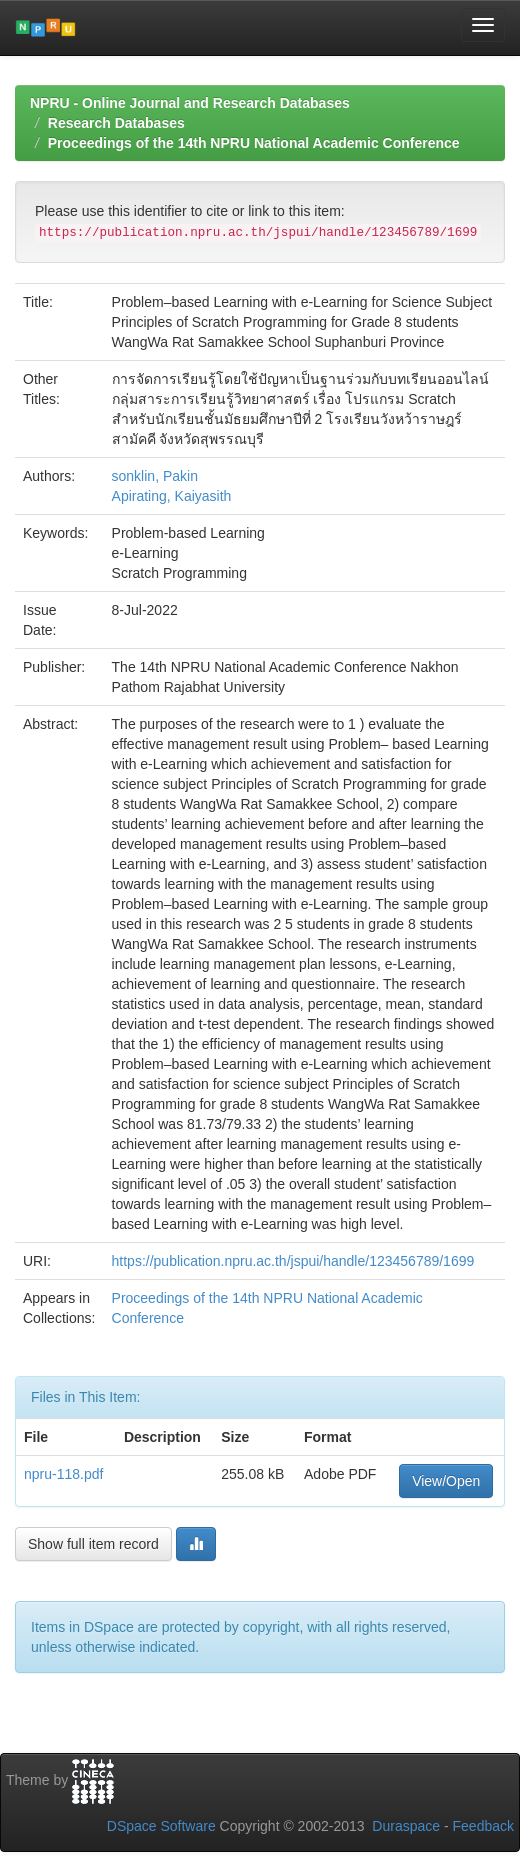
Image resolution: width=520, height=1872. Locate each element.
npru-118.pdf (63, 1474)
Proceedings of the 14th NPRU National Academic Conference (254, 143)
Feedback (483, 1826)
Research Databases (116, 123)
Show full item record (93, 1544)
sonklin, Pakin (155, 476)
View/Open (446, 1481)
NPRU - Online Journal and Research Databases (190, 103)
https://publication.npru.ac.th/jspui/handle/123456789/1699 (293, 1261)
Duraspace (406, 1826)
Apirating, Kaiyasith (172, 496)
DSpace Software (161, 1826)
